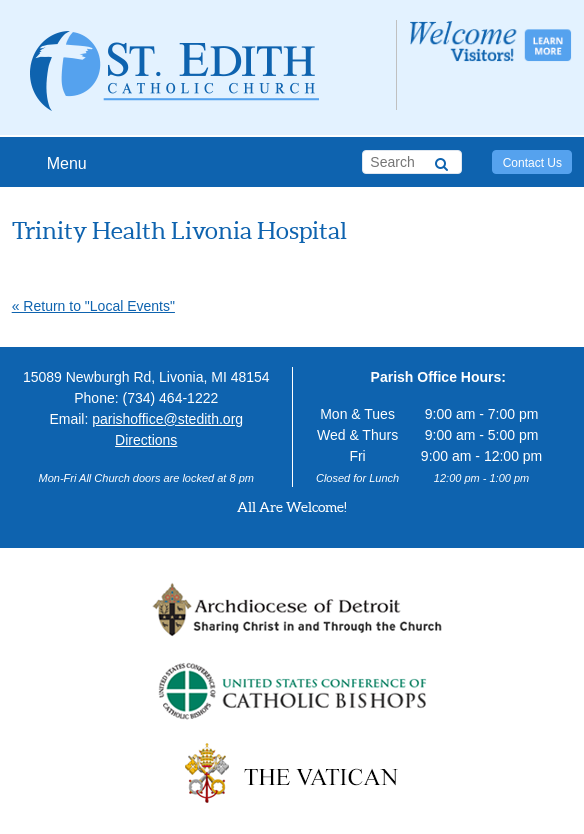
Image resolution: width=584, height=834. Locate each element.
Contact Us (532, 163)
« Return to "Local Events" (93, 306)
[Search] (441, 161)
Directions (146, 440)
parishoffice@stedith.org (167, 419)
